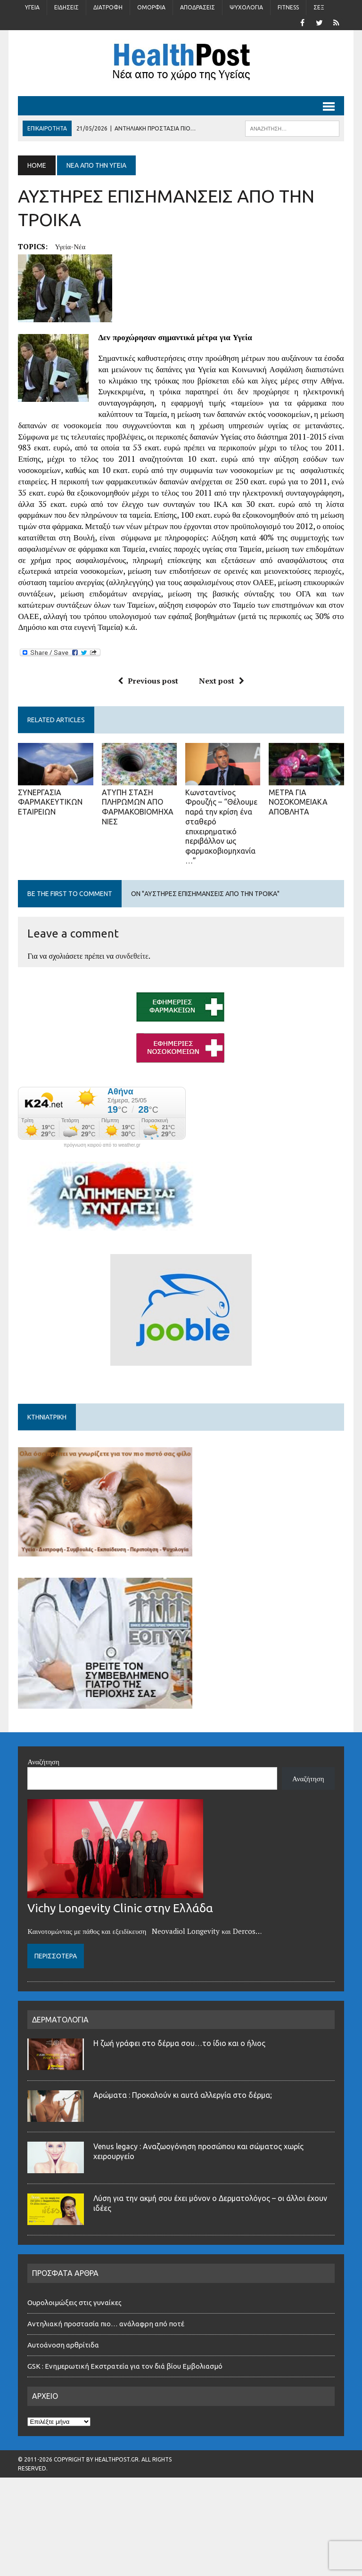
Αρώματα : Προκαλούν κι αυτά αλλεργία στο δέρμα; (182, 2095)
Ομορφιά (151, 7)
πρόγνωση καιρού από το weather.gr (102, 1145)
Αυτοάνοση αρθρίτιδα (63, 2345)
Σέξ (318, 7)
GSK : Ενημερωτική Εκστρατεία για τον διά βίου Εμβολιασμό (124, 2366)
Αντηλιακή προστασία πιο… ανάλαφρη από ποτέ (105, 2324)
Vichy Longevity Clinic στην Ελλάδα (120, 1908)
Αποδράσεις (197, 7)
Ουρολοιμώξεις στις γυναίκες (74, 2303)
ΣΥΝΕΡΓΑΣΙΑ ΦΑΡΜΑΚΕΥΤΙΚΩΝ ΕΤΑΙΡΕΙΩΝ (50, 802)
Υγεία (32, 7)
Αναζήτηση (43, 1761)
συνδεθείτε (131, 956)
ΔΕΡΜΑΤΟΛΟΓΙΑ (60, 2019)
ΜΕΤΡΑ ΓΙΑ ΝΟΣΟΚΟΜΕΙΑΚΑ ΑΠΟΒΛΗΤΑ (298, 802)
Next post (221, 681)
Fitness (288, 7)
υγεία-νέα (70, 246)
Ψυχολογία (246, 7)
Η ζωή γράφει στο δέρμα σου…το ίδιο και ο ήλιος (179, 2043)
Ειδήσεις (66, 7)
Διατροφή (108, 7)
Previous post (148, 681)
